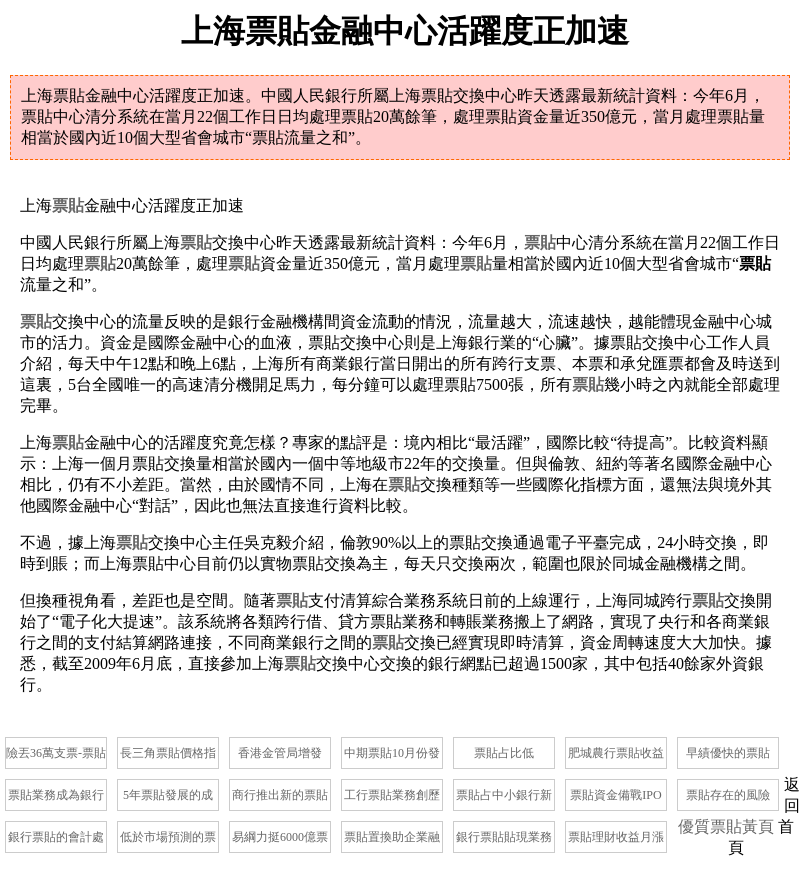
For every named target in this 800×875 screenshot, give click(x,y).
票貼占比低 (504, 753)
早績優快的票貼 (728, 753)
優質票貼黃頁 (726, 826)
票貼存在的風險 (728, 795)
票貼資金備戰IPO (615, 795)
